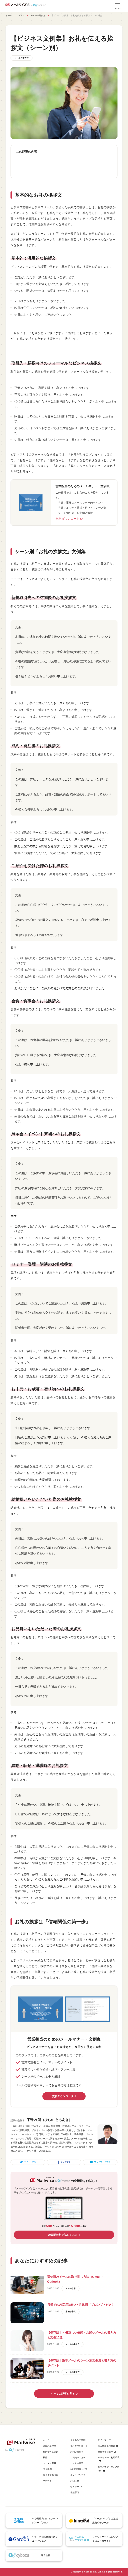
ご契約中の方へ (78, 2457)
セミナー (74, 2486)
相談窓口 (74, 2492)
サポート (47, 2480)
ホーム (9, 15)
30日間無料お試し (79, 2469)
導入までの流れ (50, 2475)
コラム (21, 15)
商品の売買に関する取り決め (110, 2469)
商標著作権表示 (105, 2452)
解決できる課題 (50, 2452)
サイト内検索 (76, 2463)
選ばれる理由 (49, 2446)
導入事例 (47, 2469)
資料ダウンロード (79, 2446)
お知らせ (74, 2480)
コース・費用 (49, 2463)
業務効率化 (71, 2311)
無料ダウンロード (68, 518)
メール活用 (71, 2288)
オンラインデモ (78, 2475)
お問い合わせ (76, 2452)
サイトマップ (104, 2440)
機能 (45, 2457)
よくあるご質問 (78, 2440)
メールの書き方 (37, 15)
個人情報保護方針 (106, 2446)
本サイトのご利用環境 (109, 2457)
